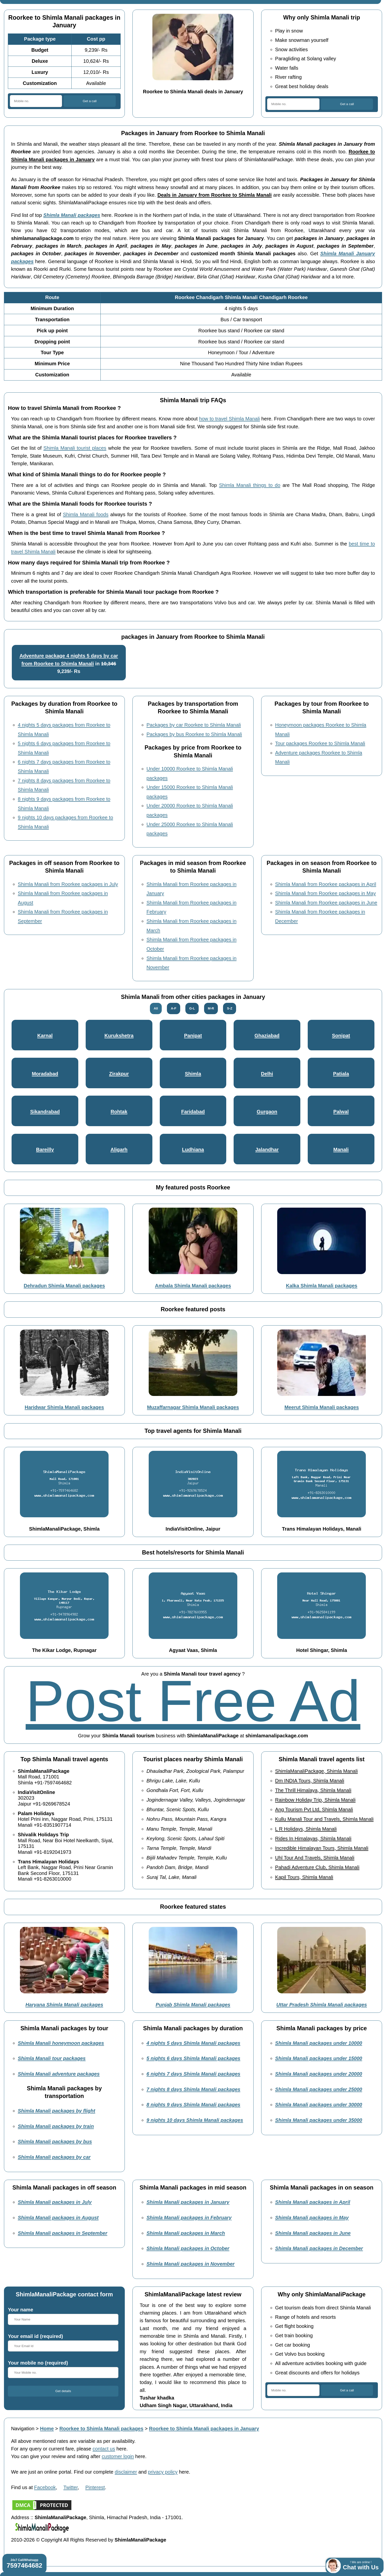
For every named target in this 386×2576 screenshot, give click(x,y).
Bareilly (45, 1149)
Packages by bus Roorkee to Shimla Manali (194, 734)
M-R (211, 1008)
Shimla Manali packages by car (54, 2157)
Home (47, 2428)
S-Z (229, 1008)
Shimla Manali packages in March (185, 2233)
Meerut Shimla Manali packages (321, 1407)
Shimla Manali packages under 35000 (318, 2120)
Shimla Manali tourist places (74, 448)
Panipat (193, 1035)
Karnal (44, 1035)
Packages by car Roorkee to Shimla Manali (193, 725)
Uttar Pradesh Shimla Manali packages (321, 2004)
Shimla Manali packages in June (313, 2233)
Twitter (71, 2487)
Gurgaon (267, 1111)
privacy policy (162, 2472)
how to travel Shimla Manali (229, 418)
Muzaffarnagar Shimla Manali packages (193, 1407)
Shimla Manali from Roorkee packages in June (326, 902)
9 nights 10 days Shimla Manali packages (194, 2120)
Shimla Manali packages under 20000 (318, 2074)
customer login (118, 2456)
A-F (173, 1008)
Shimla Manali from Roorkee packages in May (325, 893)
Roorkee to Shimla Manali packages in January (204, 2428)
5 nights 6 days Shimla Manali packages (193, 2058)
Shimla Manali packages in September (62, 2233)
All (156, 1008)
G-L (192, 1008)
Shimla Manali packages (71, 215)
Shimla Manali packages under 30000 (318, 2104)
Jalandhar (267, 1149)
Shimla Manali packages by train (56, 2126)
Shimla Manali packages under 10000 (318, 2043)
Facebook (45, 2487)
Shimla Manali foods (86, 514)
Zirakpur (119, 1073)
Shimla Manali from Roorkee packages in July (68, 884)
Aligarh (119, 1149)
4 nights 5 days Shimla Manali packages (193, 2043)
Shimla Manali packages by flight (56, 2110)
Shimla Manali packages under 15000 (318, 2058)
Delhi (267, 1073)
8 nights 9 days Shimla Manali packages (193, 2104)
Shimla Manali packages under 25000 (318, 2089)
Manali (341, 1149)
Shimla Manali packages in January (187, 2202)
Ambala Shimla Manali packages (193, 1285)
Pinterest (95, 2487)
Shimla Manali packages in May (312, 2217)
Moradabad (45, 1073)
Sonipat (341, 1035)
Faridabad (193, 1111)
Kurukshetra (118, 1035)
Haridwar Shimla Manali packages (64, 1407)
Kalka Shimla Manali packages (321, 1285)
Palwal (341, 1111)
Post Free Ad (193, 1701)
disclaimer (126, 2472)
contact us (104, 2448)
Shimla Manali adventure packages (58, 2074)
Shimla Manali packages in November (190, 2264)
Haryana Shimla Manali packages (64, 2004)
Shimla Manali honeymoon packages (61, 2043)
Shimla (193, 1073)
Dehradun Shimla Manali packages (64, 1285)
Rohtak (119, 1111)
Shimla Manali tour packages (51, 2058)
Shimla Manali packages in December (319, 2248)
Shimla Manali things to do (249, 485)
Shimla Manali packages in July (55, 2202)
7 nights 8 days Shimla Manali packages (193, 2089)
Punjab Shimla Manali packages (193, 2004)
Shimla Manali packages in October (187, 2248)
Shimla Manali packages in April (312, 2202)
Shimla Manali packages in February (189, 2217)
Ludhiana (193, 1149)
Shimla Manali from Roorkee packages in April (325, 884)
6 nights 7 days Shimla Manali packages (193, 2074)
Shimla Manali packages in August (58, 2217)
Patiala (341, 1073)
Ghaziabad (267, 1035)
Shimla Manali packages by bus (55, 2141)
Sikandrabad (45, 1111)
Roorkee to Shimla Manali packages (101, 2428)
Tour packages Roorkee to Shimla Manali (320, 743)
